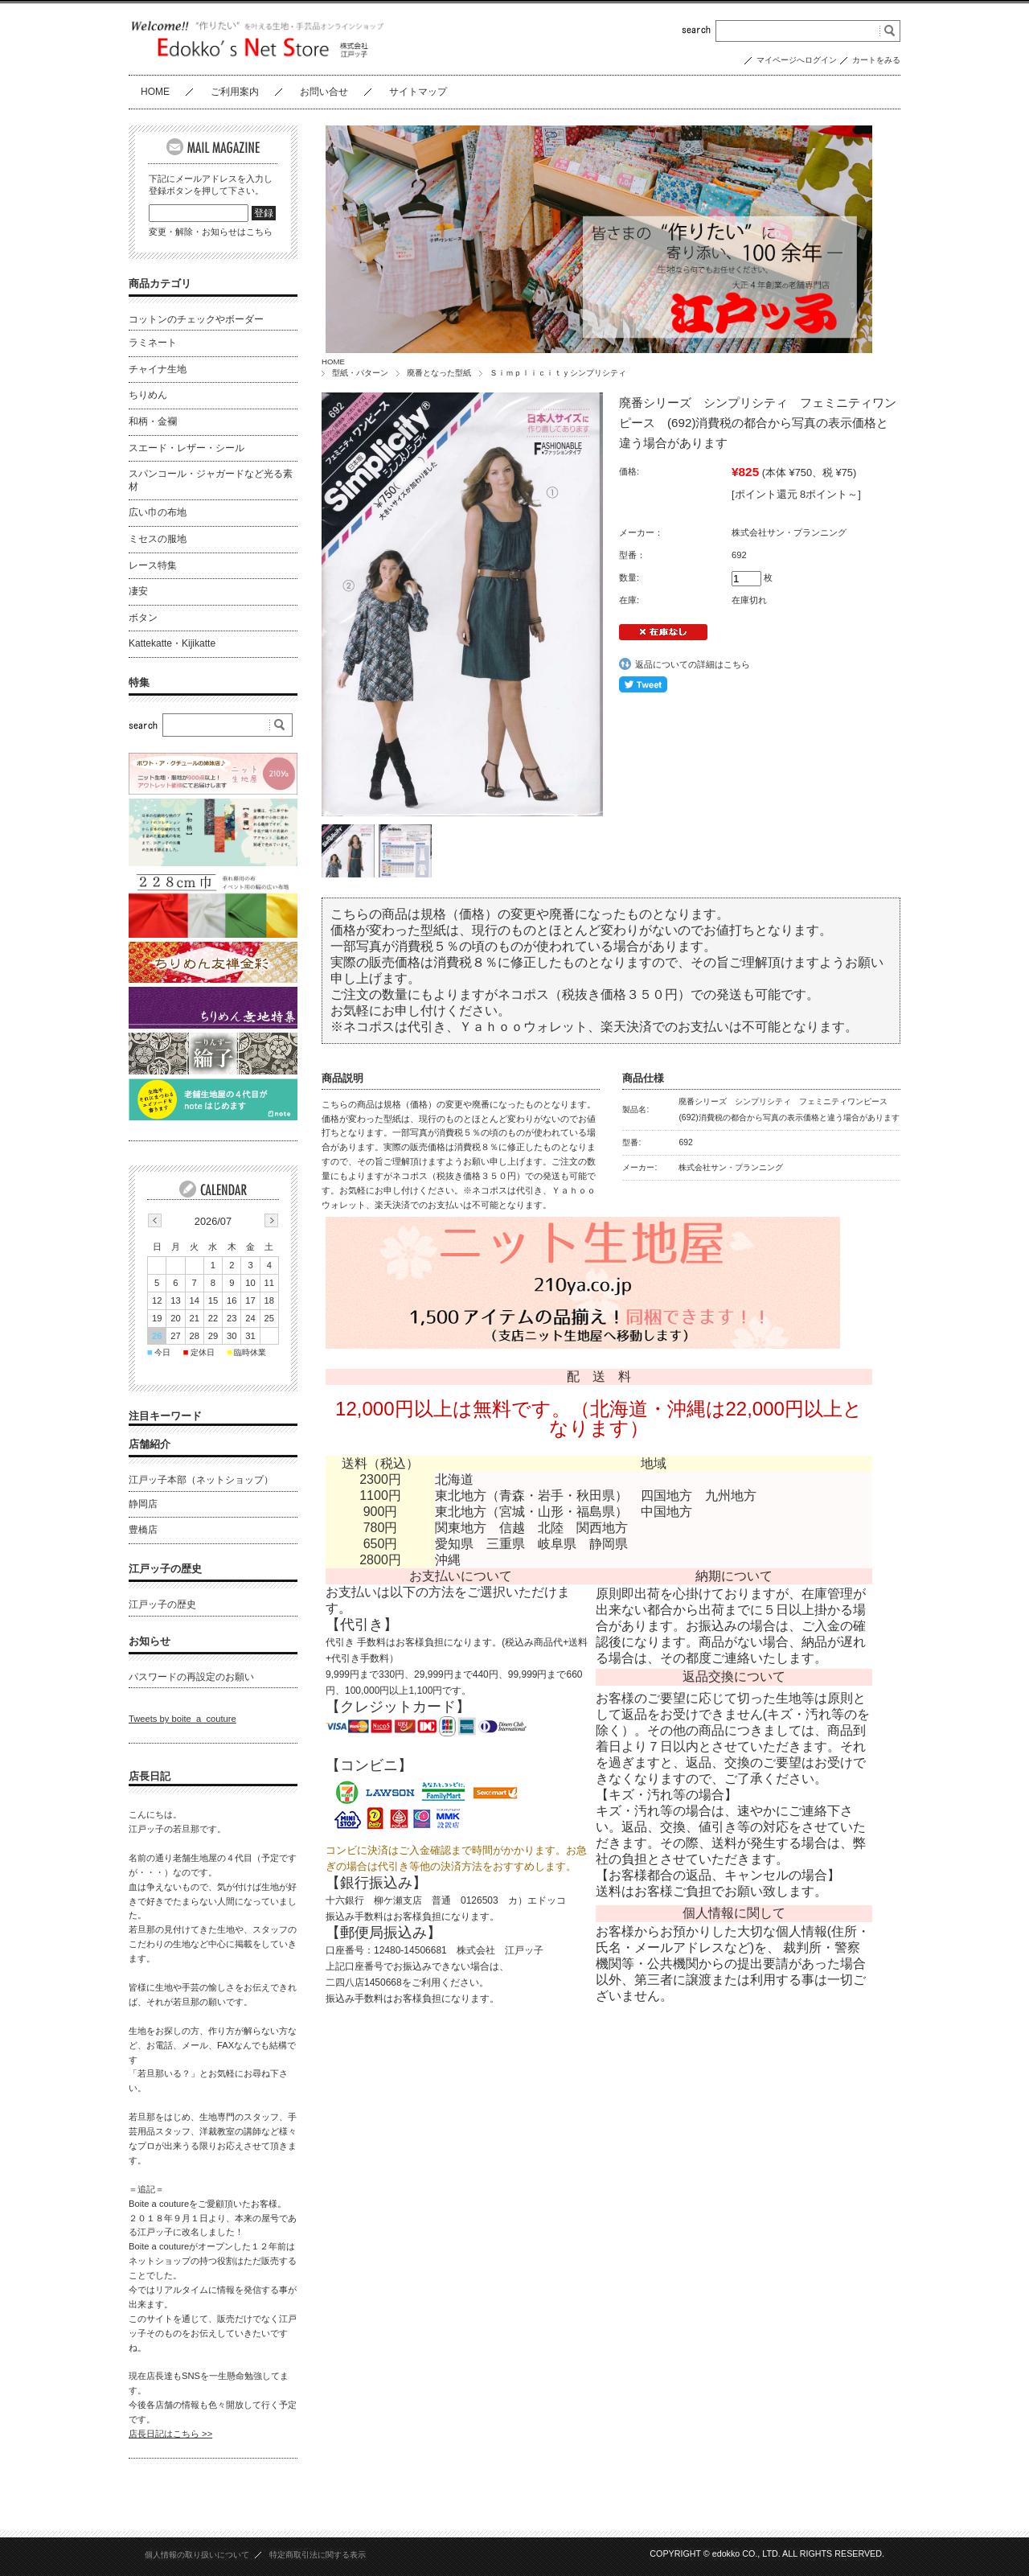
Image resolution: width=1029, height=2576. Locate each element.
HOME (155, 91)
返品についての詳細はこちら (692, 664)
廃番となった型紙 (439, 372)
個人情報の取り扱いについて (197, 2553)
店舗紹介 (149, 1444)
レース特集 (153, 565)
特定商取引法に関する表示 (317, 2553)
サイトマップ (418, 91)
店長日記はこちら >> (170, 2433)
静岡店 (143, 1503)
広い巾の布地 (158, 512)
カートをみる (876, 59)
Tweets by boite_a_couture (182, 1718)
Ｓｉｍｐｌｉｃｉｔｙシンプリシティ (558, 372)
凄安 (138, 591)
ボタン (143, 617)
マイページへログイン (796, 59)
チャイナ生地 (158, 369)
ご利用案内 (235, 91)
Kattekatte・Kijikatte (172, 643)
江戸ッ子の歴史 (165, 1568)
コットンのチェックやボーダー (196, 319)
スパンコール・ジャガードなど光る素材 (211, 480)
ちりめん (148, 395)
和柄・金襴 (153, 421)
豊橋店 (143, 1529)
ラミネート (153, 342)
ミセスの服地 (158, 538)
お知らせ (149, 1640)
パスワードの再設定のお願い (191, 1676)
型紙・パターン (360, 372)
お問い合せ (324, 91)
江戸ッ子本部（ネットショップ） (201, 1479)
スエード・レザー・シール (186, 448)
